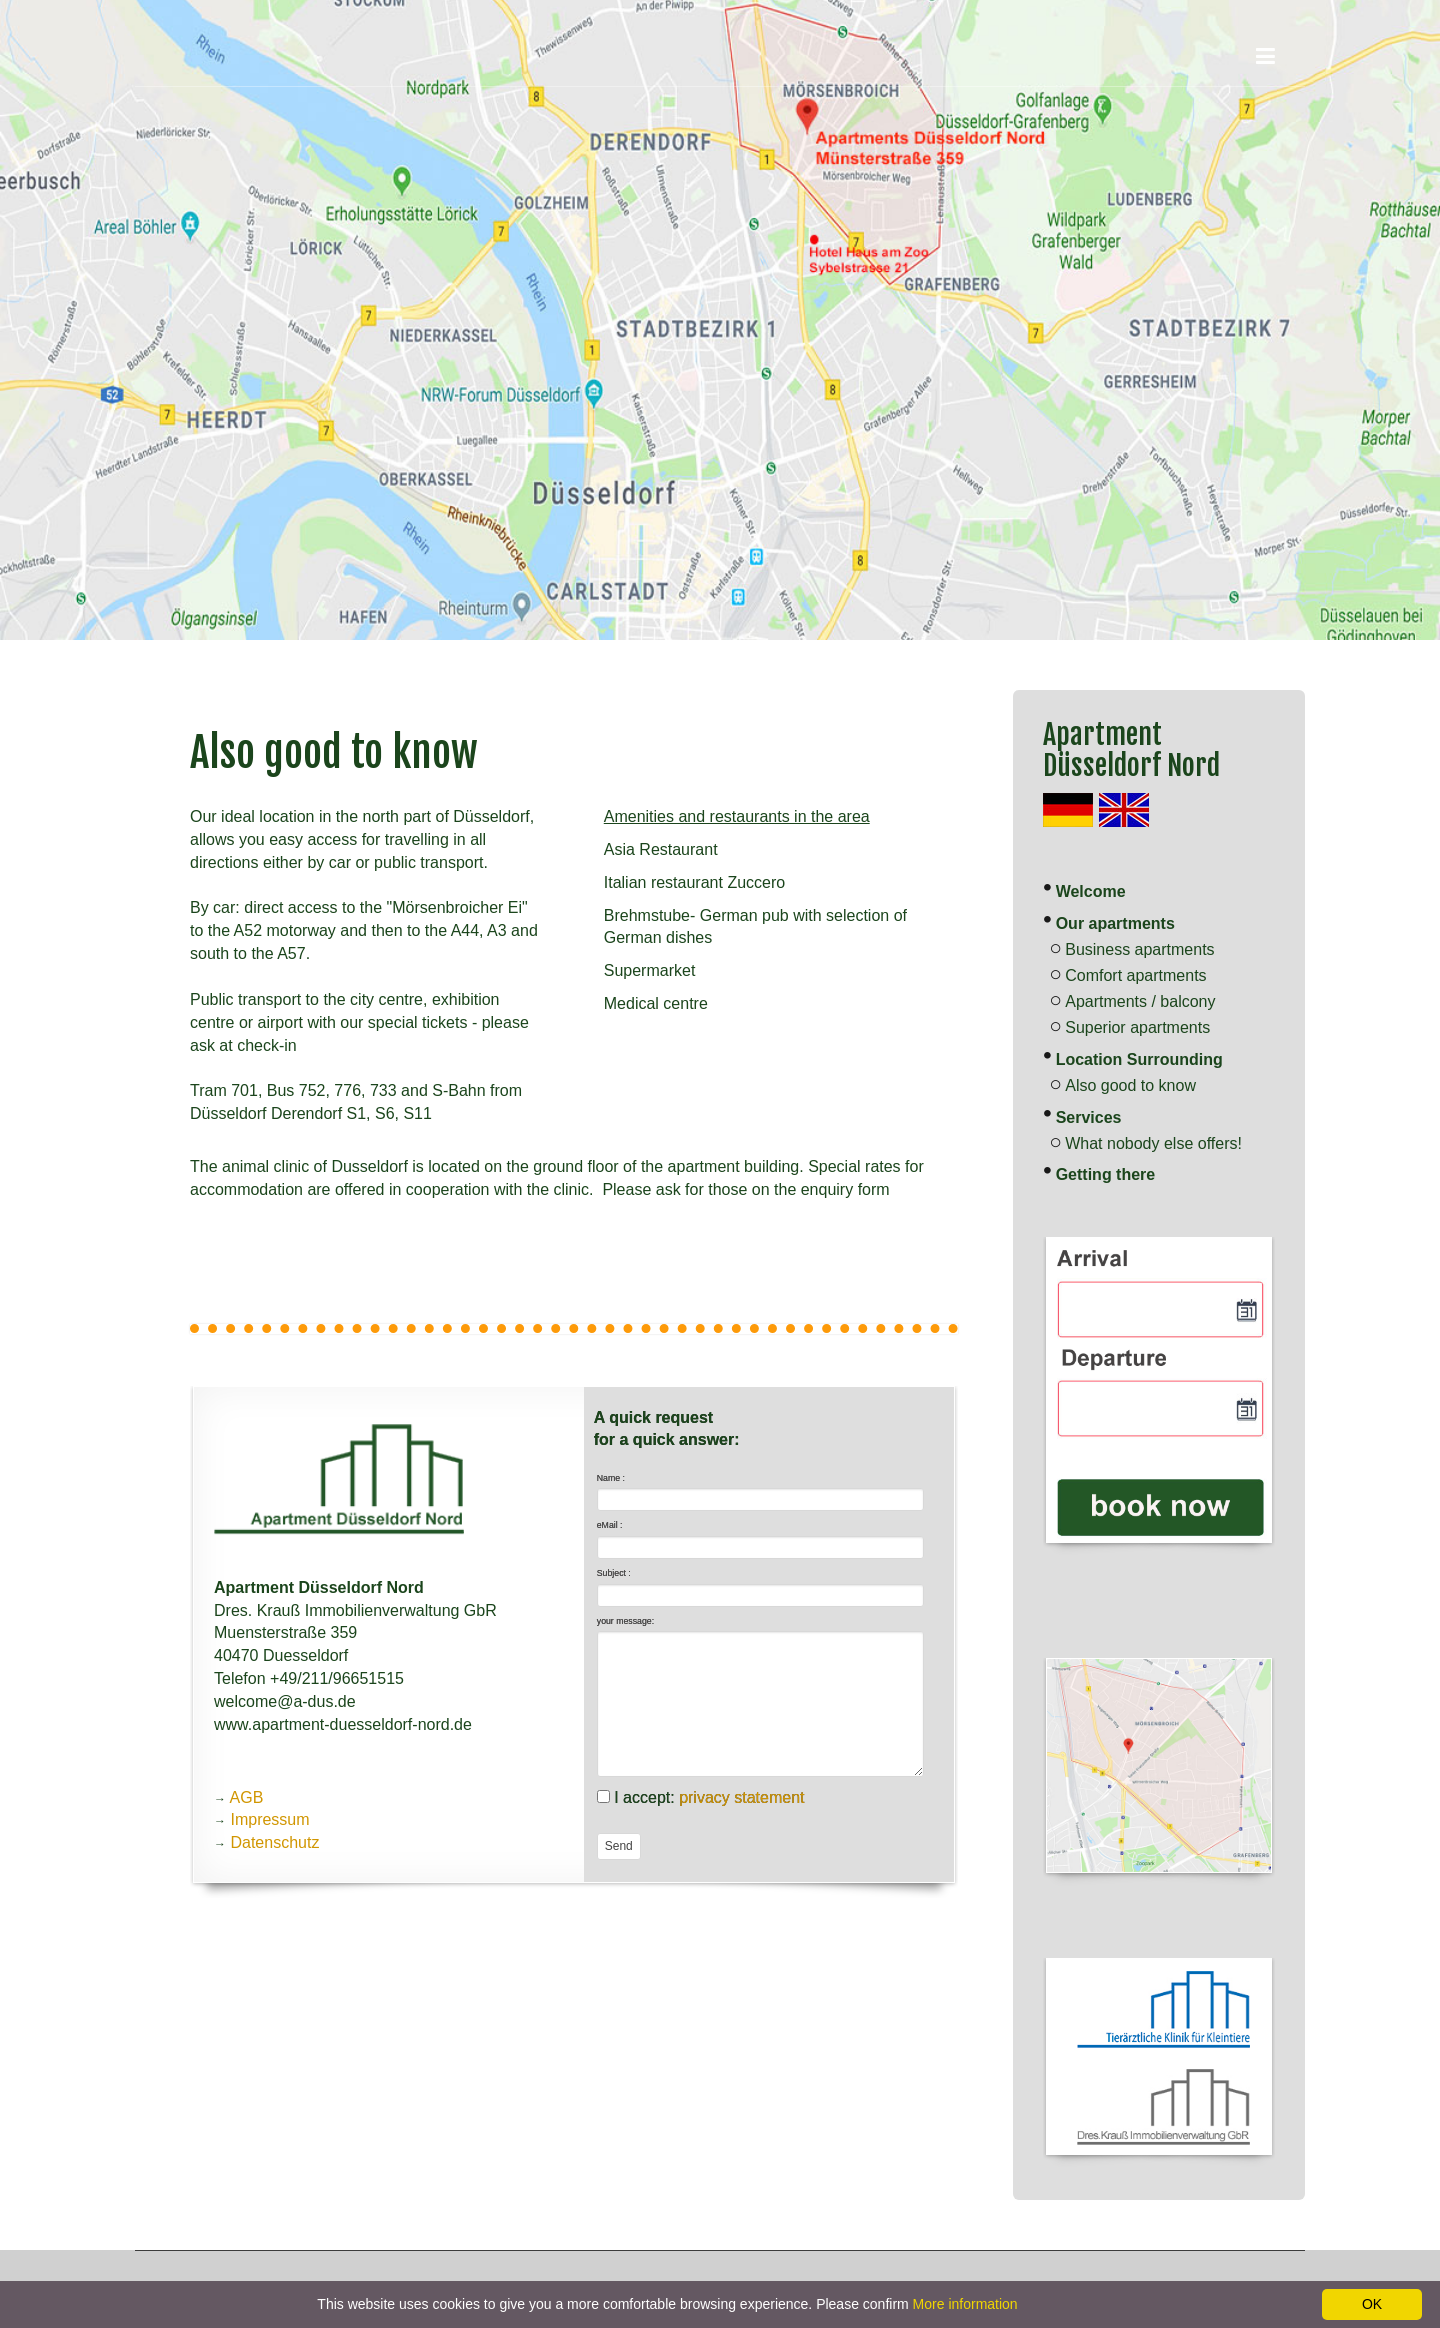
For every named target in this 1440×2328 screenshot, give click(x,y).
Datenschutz (274, 1842)
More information (965, 2304)
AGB (247, 1797)
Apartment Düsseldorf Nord (1131, 750)
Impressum (269, 1819)
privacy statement (741, 1797)
